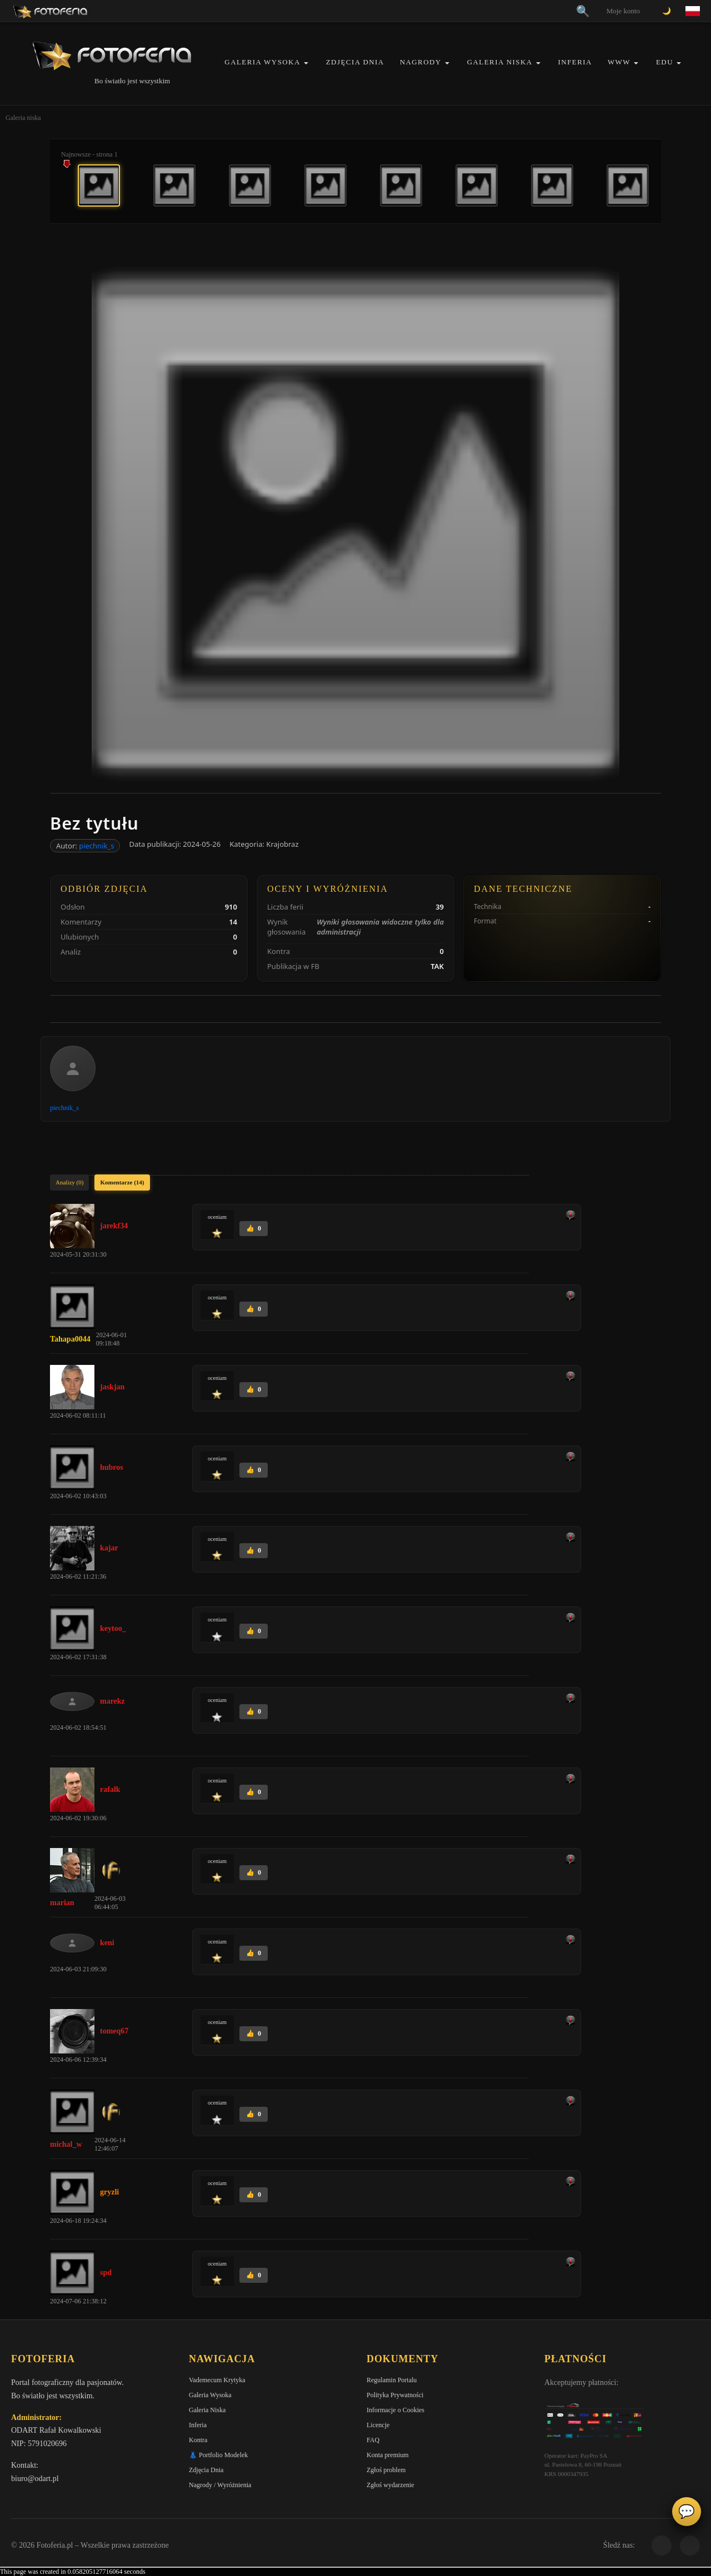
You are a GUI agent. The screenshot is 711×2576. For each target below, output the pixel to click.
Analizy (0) (69, 1182)
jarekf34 (114, 1226)
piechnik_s (96, 846)
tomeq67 (114, 2031)
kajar (109, 1548)
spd (106, 2272)
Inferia (575, 62)
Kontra (198, 2440)
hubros (111, 1467)
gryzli (109, 2192)
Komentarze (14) (122, 1182)
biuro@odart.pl (35, 2478)
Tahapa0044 (70, 1339)
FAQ (373, 2440)
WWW (619, 62)
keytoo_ (113, 1628)
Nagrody (421, 62)
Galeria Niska (500, 62)
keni (107, 1943)
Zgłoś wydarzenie (390, 2485)
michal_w (66, 2144)
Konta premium (388, 2455)
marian (62, 1903)
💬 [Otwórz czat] (686, 2511)
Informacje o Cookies (395, 2410)
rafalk (110, 1789)
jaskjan (112, 1387)
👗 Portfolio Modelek (218, 2455)
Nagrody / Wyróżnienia (220, 2485)
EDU (664, 62)
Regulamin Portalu (392, 2380)
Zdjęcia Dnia (355, 62)
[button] (306, 63)
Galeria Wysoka (262, 62)
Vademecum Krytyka (217, 2380)
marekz (112, 1701)
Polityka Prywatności (395, 2395)
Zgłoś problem (386, 2470)
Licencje (378, 2425)
